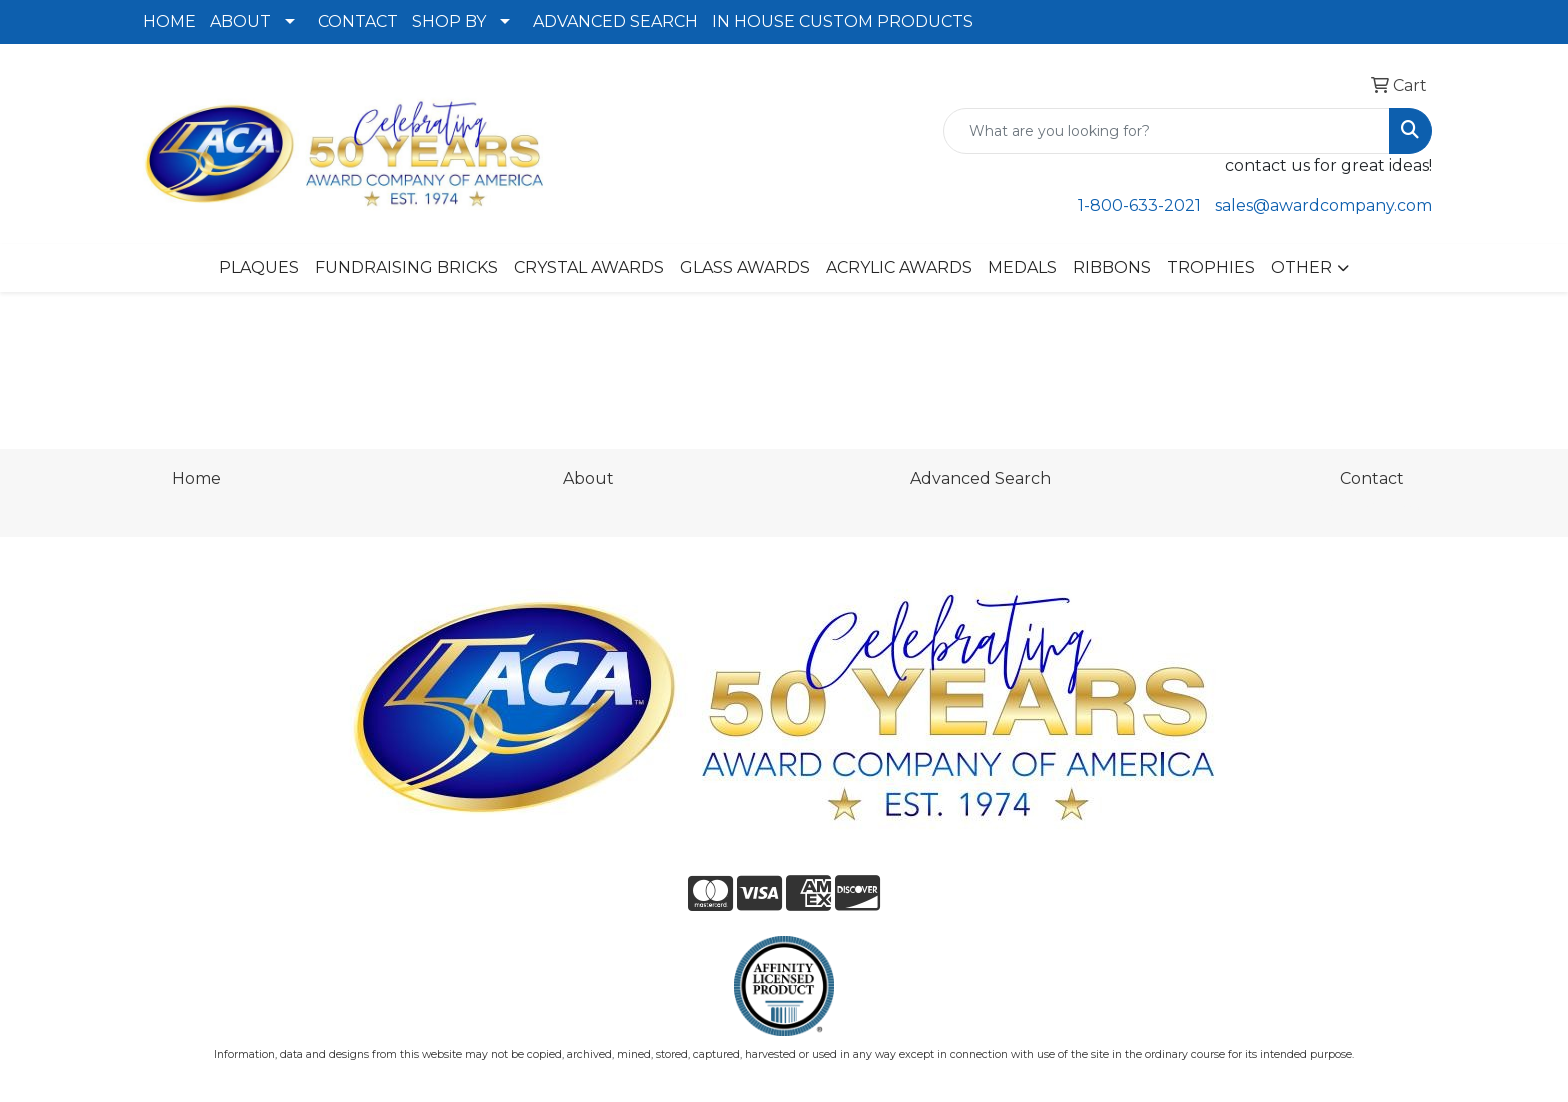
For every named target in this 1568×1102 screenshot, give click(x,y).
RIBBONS (1112, 267)
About (588, 478)
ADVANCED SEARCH (615, 21)
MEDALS (1022, 267)
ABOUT (240, 21)
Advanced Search (980, 478)
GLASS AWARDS (745, 267)
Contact (1372, 478)
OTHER (1301, 267)
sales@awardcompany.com (1323, 205)
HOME (169, 21)
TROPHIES (1211, 267)
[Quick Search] (1166, 131)
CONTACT (358, 21)
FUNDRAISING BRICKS (406, 267)
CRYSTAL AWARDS (589, 267)
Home (196, 478)
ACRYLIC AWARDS (899, 267)
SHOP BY (449, 21)
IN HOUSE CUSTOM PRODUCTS (842, 21)
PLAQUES (259, 267)
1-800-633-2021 (1139, 205)
